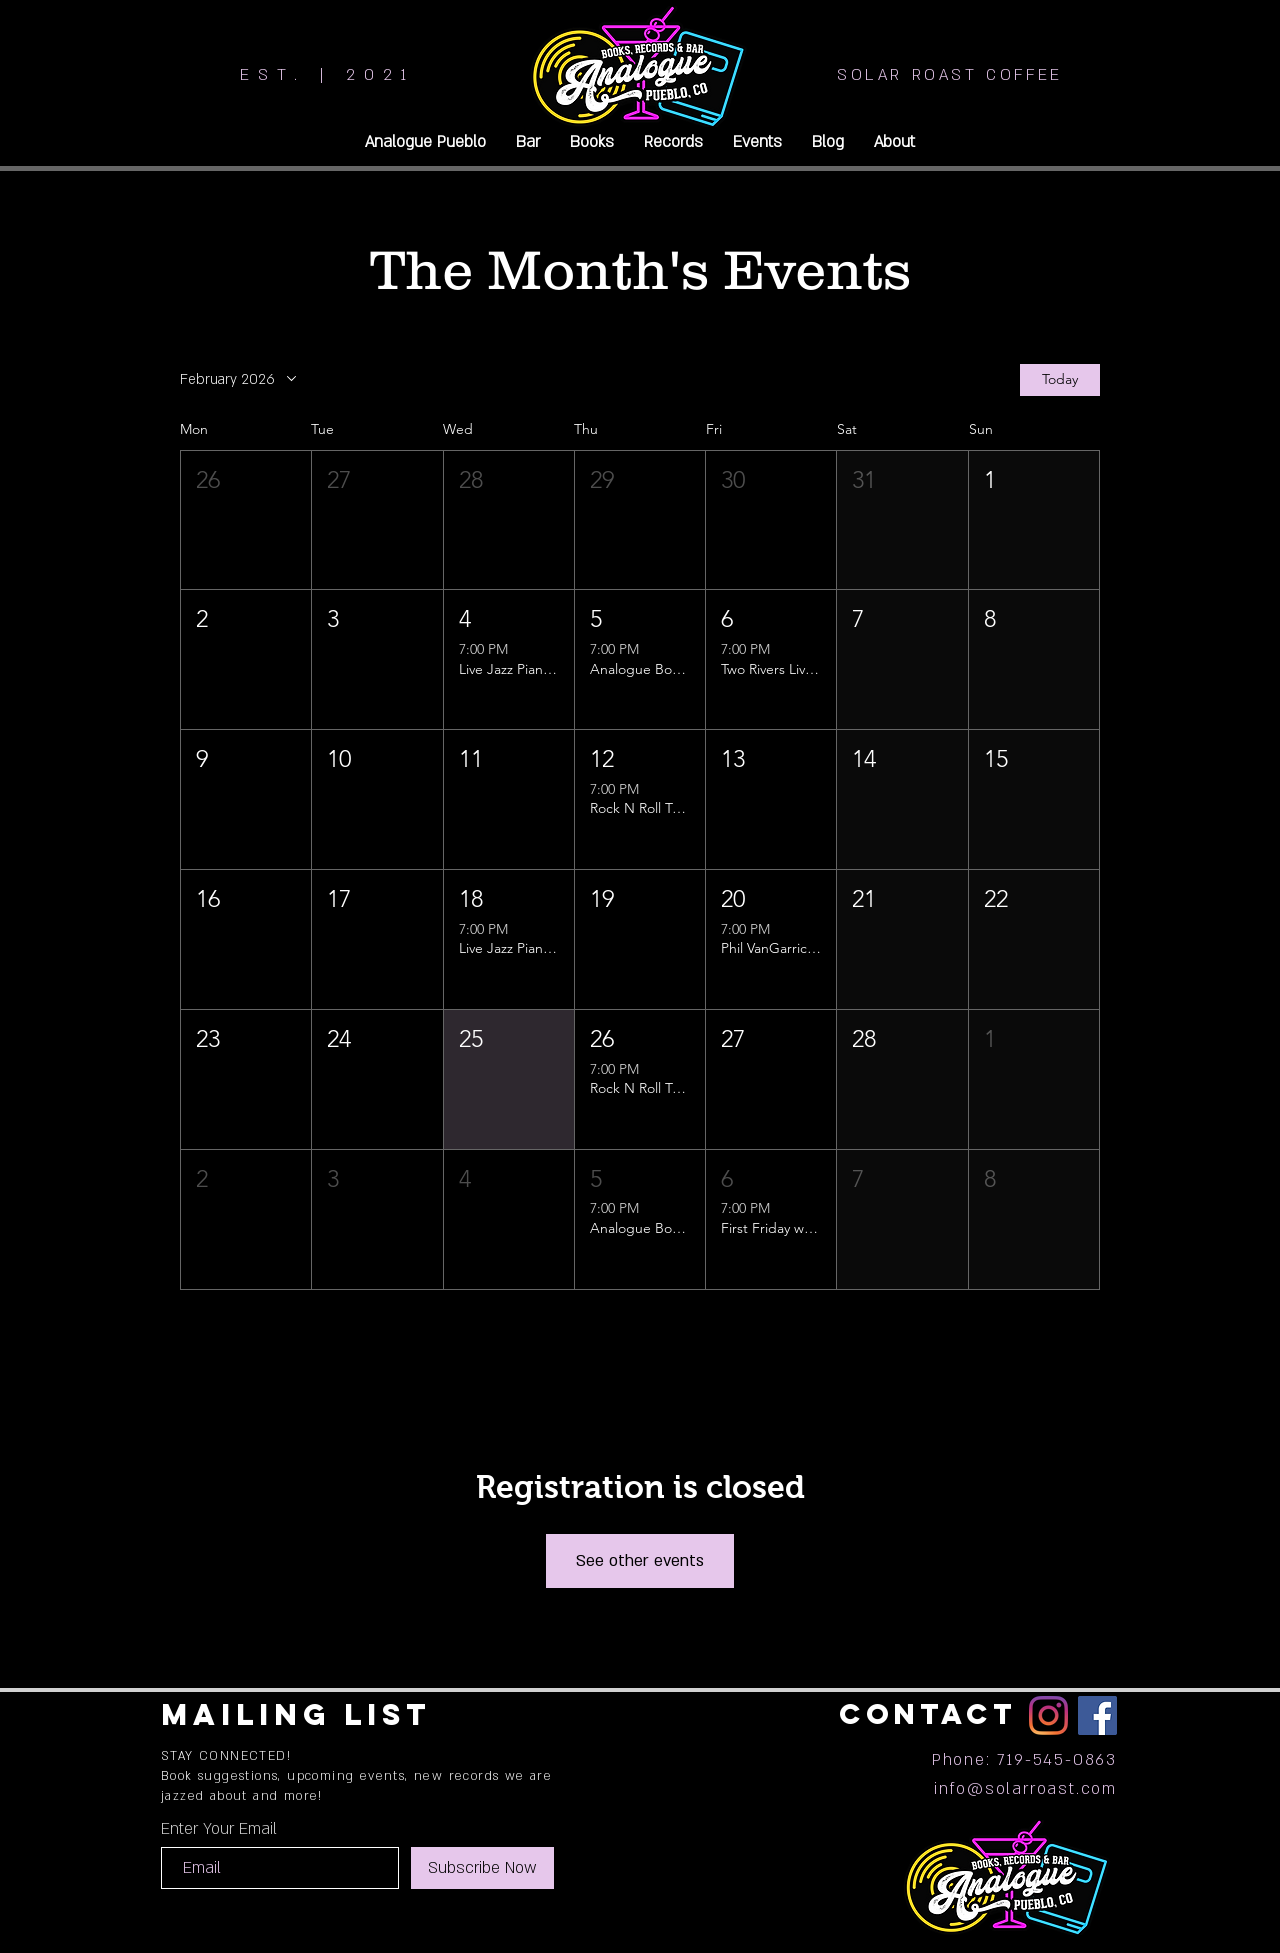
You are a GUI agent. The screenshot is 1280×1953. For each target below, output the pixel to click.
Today (1060, 380)
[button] (246, 520)
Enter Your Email (219, 1829)
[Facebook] (1097, 1715)
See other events (640, 1561)
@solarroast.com (1042, 1789)
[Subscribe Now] (482, 1868)
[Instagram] (1048, 1715)
